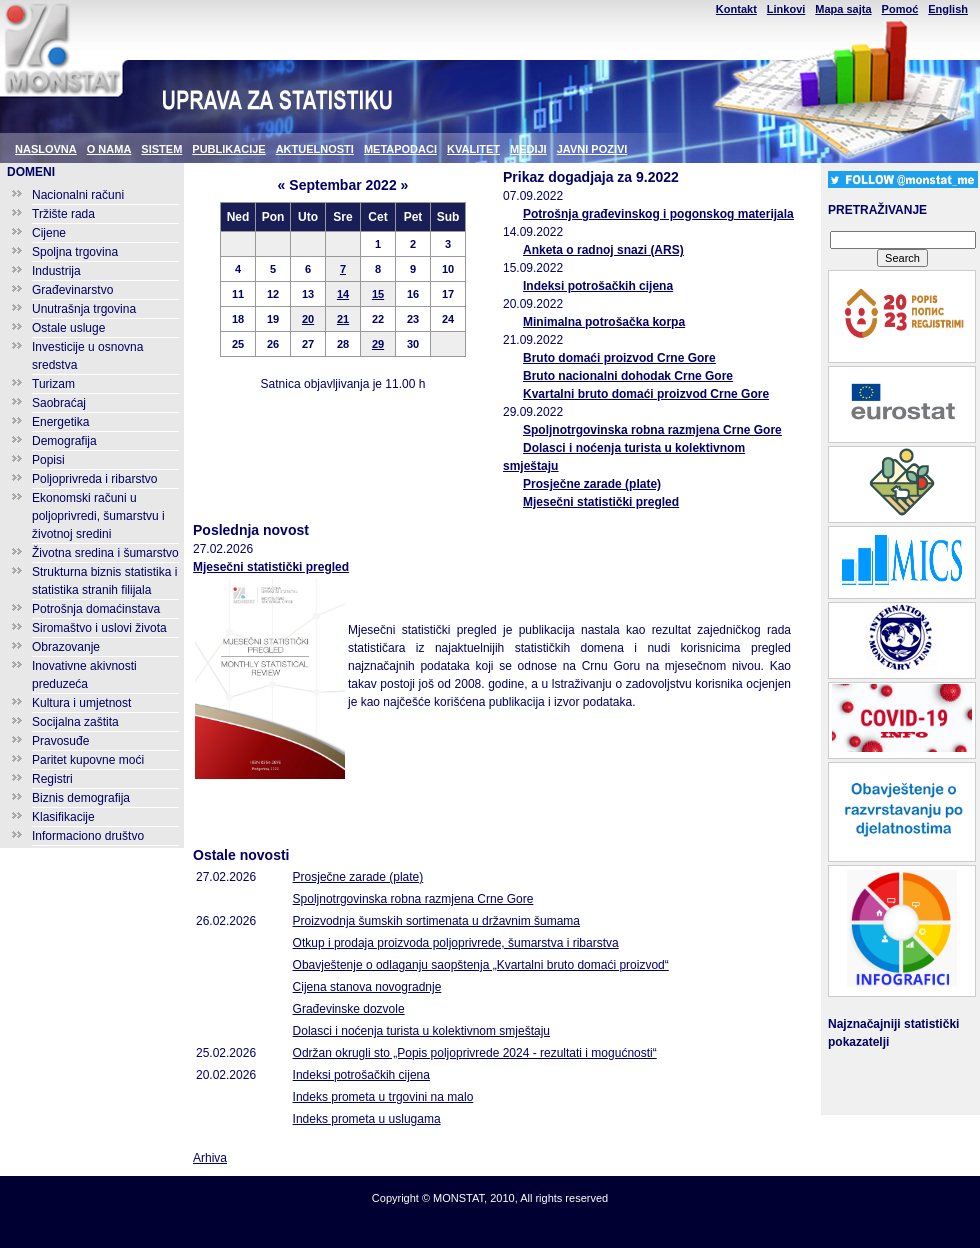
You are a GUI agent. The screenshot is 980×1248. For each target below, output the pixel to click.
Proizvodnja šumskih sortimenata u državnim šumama (436, 921)
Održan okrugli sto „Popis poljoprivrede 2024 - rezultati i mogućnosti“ (475, 1053)
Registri (52, 779)
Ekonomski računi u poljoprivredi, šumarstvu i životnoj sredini (98, 516)
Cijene (49, 233)
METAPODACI (400, 149)
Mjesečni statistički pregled (601, 502)
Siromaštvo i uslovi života (99, 628)
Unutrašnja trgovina (84, 309)
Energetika (60, 422)
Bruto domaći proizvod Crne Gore (619, 358)
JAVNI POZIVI (592, 149)
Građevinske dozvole (349, 1009)
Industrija (56, 271)
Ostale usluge (68, 328)
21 (343, 319)
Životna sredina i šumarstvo (105, 553)
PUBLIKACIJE (228, 149)
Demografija (64, 441)
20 (308, 319)
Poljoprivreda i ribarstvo (94, 479)
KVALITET (473, 149)
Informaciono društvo (88, 836)
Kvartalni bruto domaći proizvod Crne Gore (646, 394)
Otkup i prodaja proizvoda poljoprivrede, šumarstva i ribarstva (456, 943)
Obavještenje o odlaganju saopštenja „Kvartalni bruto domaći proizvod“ (481, 965)
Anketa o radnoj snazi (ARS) (603, 250)
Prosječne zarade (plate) (592, 484)
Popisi (48, 460)
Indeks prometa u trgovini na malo (383, 1097)
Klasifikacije (63, 817)
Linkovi (786, 9)
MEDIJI (528, 149)
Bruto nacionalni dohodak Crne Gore (628, 376)
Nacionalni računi (78, 195)
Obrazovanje (66, 647)
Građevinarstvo (72, 290)
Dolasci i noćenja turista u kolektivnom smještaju (421, 1031)
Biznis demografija (81, 798)
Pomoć (900, 9)
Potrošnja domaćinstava (96, 609)
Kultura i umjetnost (81, 703)
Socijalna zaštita (75, 722)
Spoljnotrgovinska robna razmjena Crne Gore (652, 430)
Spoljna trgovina (75, 252)
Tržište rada (63, 214)
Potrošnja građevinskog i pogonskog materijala (658, 214)
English (948, 9)
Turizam (53, 384)
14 (343, 294)
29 (378, 344)
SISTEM (161, 149)
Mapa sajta (843, 9)
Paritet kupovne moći (88, 760)
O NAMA (109, 149)
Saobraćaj (59, 403)
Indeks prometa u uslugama (367, 1119)
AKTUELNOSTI (315, 149)
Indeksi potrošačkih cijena (598, 286)
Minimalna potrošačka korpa (604, 322)
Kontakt (736, 9)
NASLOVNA (46, 149)
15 (378, 294)
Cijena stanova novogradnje (367, 987)
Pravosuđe (60, 741)
